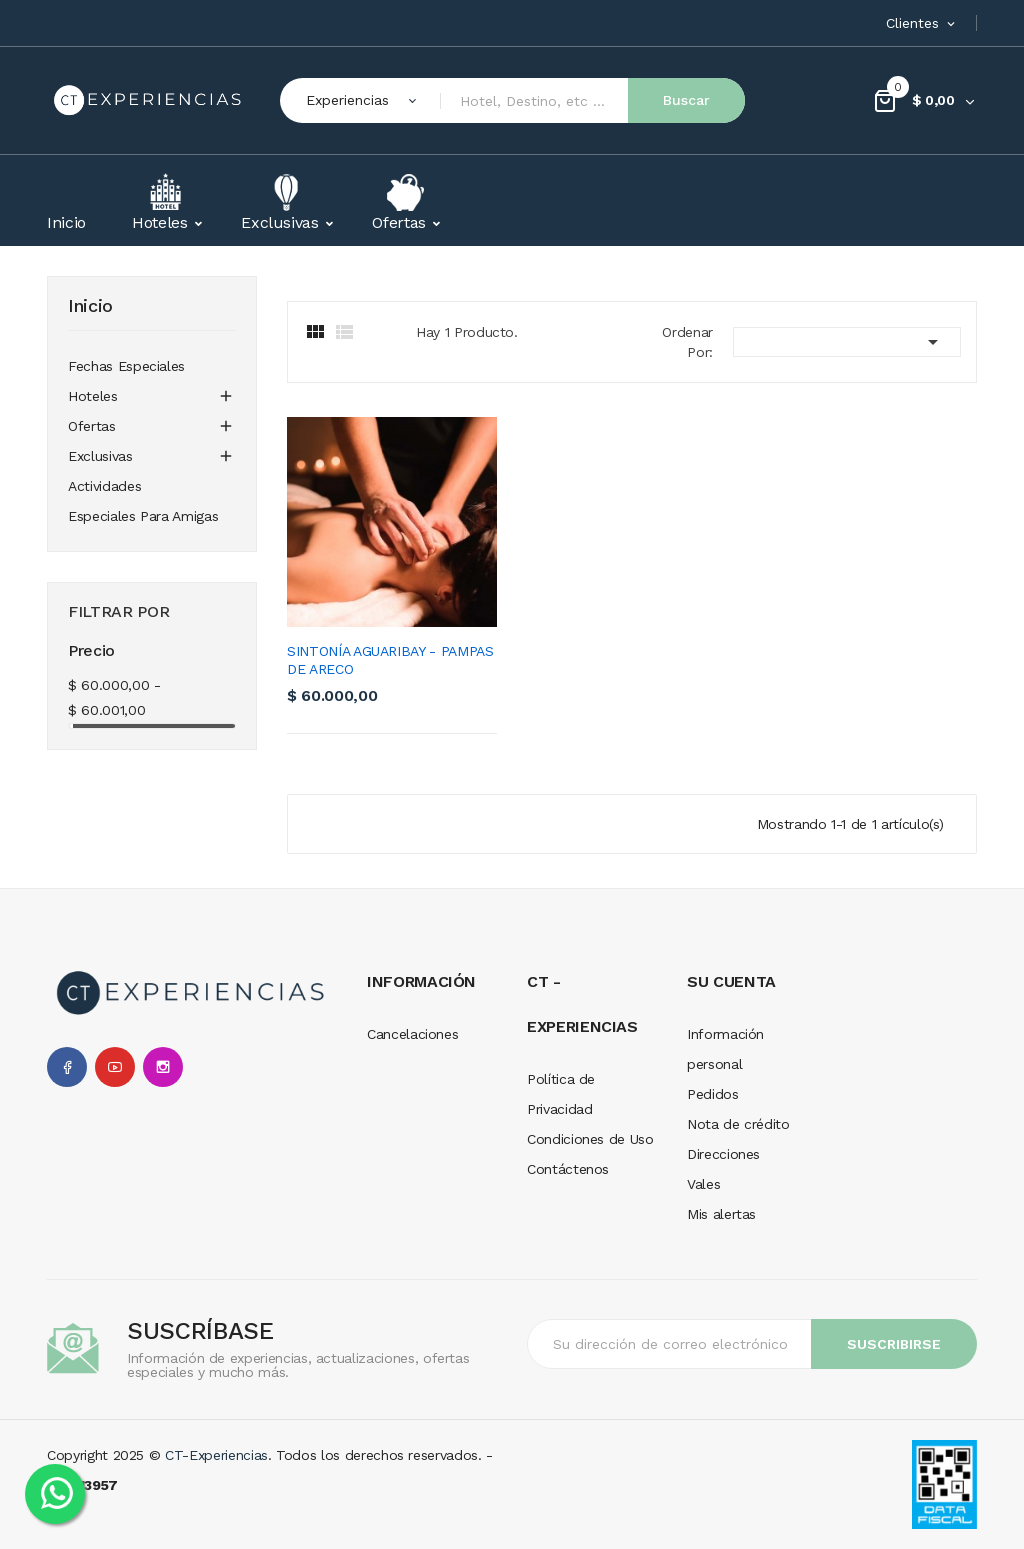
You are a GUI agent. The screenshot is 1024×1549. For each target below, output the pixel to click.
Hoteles (93, 396)
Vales (703, 1184)
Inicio (90, 306)
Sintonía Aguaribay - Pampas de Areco (390, 660)
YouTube (115, 1067)
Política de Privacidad (561, 1094)
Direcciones (723, 1154)
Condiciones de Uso (590, 1139)
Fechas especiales (126, 366)
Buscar (686, 100)
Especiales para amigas (143, 516)
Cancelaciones (412, 1034)
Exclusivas (100, 456)
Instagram (163, 1067)
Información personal (725, 1049)
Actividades (104, 486)
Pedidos (713, 1094)
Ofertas (92, 426)
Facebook (67, 1067)
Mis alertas (721, 1214)
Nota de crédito (738, 1124)
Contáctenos (568, 1169)
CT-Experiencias (216, 1455)
